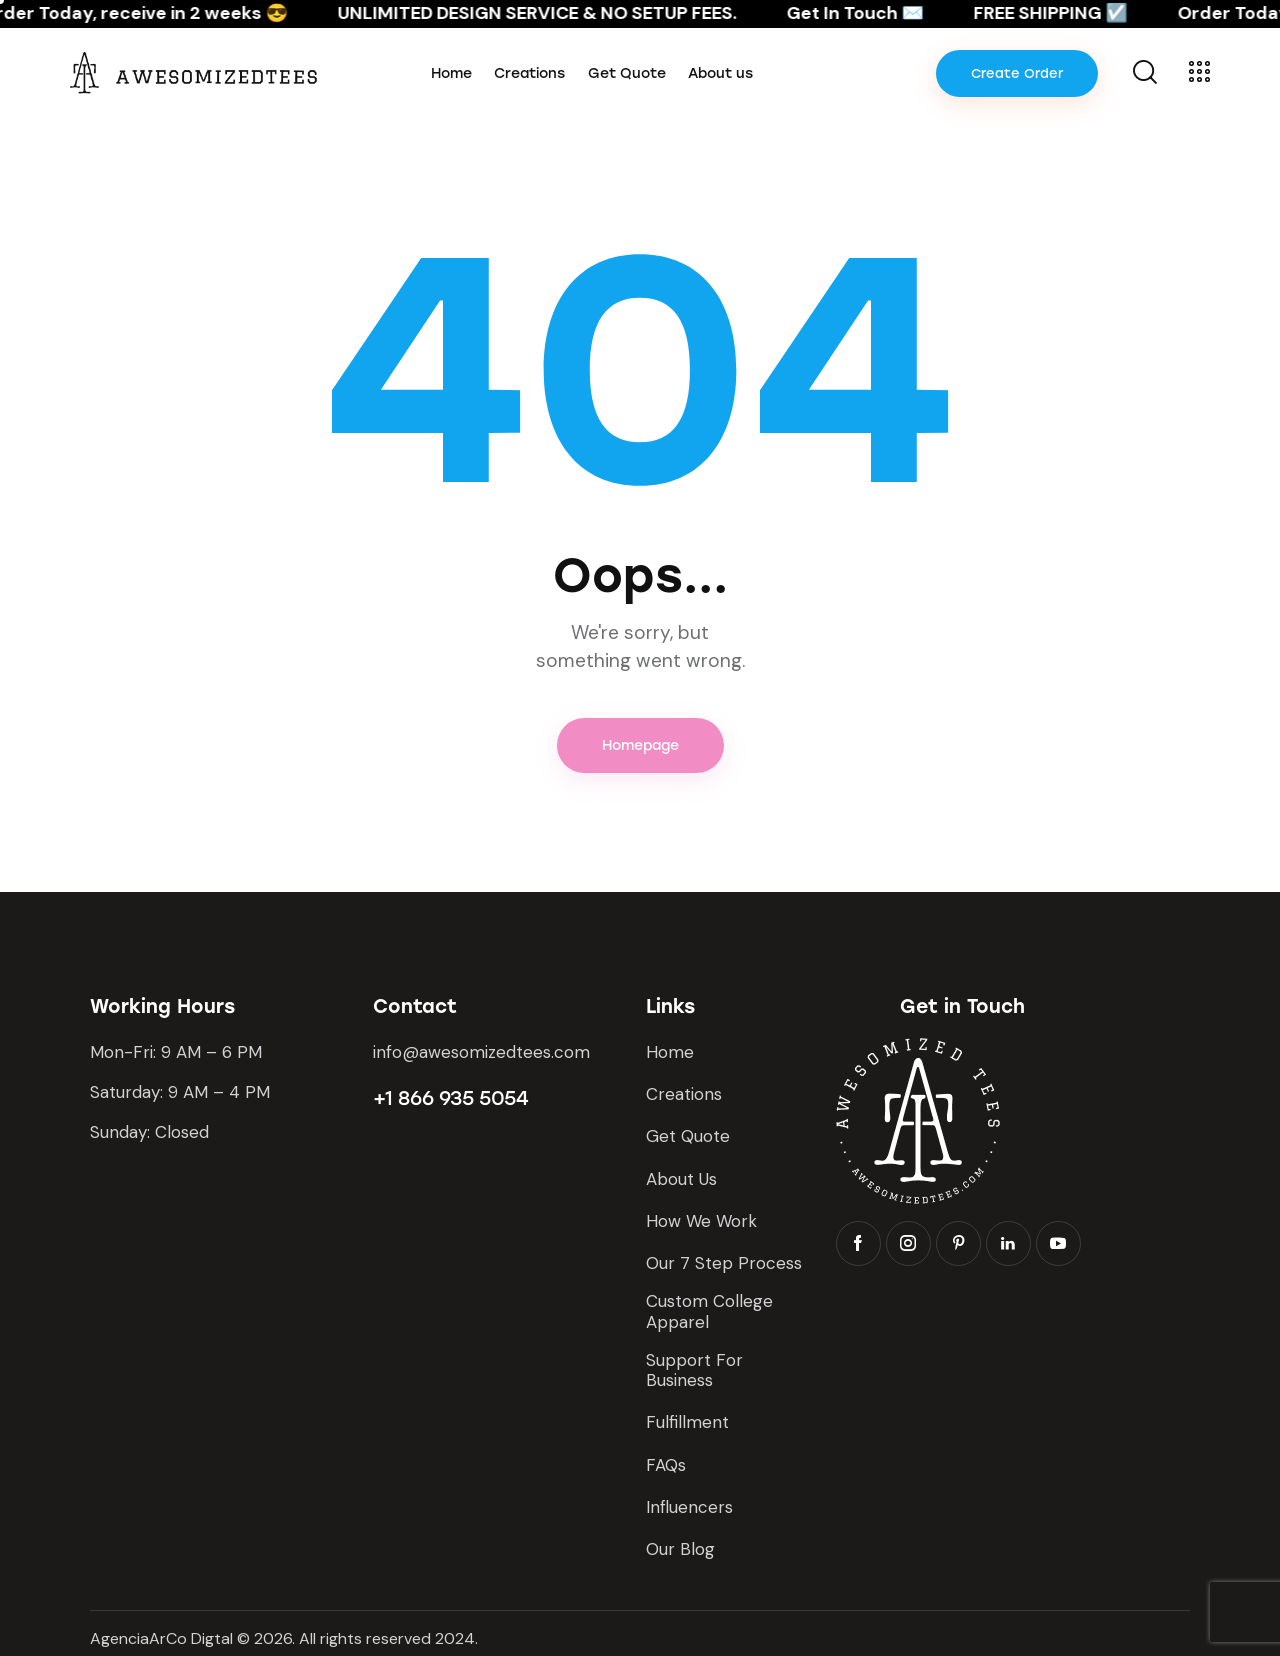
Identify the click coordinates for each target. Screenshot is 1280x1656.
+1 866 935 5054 (451, 1098)
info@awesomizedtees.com (481, 1052)
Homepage (640, 745)
